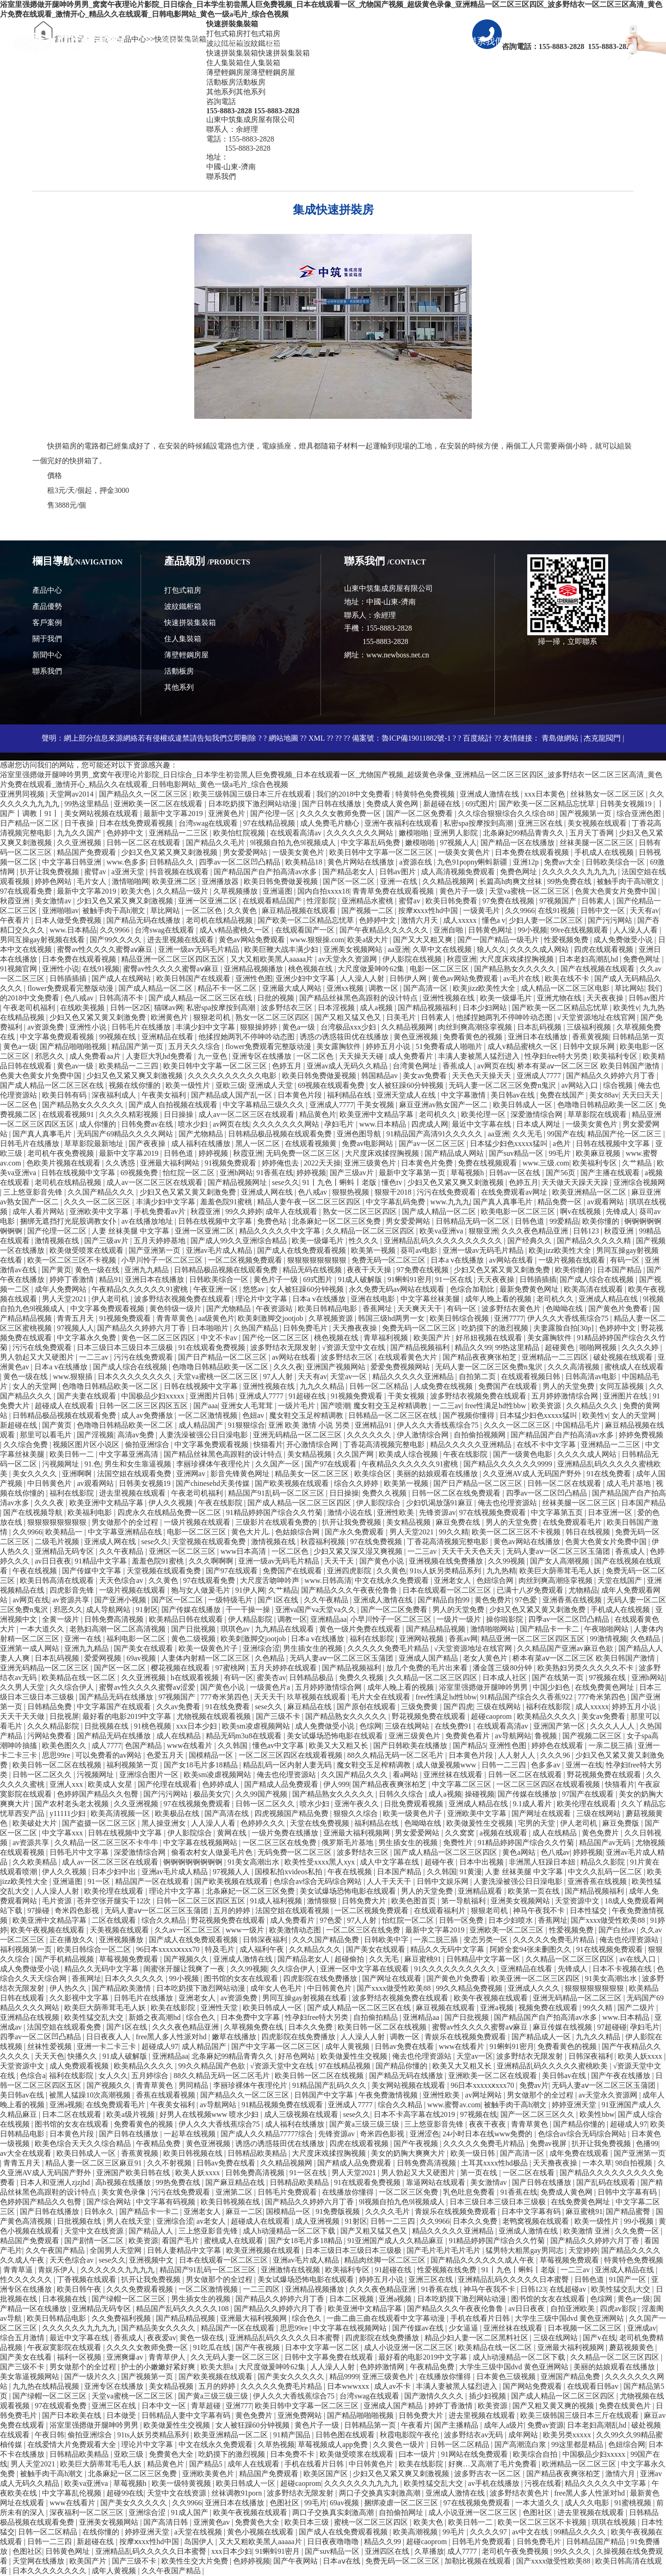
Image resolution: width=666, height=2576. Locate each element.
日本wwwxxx (349, 2386)
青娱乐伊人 (57, 2270)
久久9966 (520, 910)
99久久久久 (573, 2551)
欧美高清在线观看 (594, 1289)
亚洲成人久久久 (534, 1988)
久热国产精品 (257, 1328)
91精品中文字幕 (102, 1561)
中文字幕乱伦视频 (72, 2493)
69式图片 (480, 804)
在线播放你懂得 (349, 2192)
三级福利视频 (590, 1027)
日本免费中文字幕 (251, 2017)
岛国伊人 (200, 2541)
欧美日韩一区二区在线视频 (57, 1765)
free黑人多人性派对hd (172, 2037)
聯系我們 (221, 176)
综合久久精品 (165, 1920)
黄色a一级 (299, 1027)
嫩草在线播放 (235, 2037)
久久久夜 (288, 1367)
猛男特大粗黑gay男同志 (525, 2250)
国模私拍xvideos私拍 (289, 1872)
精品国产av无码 (605, 1842)
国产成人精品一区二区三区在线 (201, 998)
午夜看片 (15, 920)
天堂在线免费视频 (320, 1823)
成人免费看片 (411, 1056)
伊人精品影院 (251, 1619)
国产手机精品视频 (65, 1959)
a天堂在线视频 (199, 2532)
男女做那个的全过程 (126, 1522)
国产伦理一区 (273, 813)
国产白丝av (617, 1930)
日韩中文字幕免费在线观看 (329, 2357)
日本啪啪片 (210, 1328)
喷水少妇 (194, 1124)
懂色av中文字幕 (279, 1745)
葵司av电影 (420, 1250)
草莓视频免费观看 (129, 1959)
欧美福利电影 (91, 1512)
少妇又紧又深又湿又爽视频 (359, 1551)
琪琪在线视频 (615, 2522)
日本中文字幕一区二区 (323, 2347)
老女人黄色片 (486, 1658)
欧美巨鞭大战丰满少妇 (282, 949)
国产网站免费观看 (533, 2386)
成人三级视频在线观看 (302, 2114)
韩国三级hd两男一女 (392, 1318)
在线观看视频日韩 (531, 1376)
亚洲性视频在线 (449, 998)
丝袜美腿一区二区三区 (597, 842)
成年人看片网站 (39, 1211)
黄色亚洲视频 (417, 1037)
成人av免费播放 (147, 1415)
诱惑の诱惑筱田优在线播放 (345, 1037)
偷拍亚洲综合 (148, 1444)
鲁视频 (547, 1736)
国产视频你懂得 (469, 1415)
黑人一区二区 (258, 1143)
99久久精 (454, 1532)
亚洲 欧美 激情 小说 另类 (310, 1425)
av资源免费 (46, 1027)
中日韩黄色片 (50, 1483)
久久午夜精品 (122, 1551)
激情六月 (621, 2474)
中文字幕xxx (63, 1833)
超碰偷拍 (350, 1959)
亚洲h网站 (236, 1173)
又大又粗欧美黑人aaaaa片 (272, 959)
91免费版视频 (338, 2211)
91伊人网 (250, 1590)
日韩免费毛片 (306, 1328)
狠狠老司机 (212, 1017)
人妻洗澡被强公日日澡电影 (204, 1435)
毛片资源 (58, 1901)
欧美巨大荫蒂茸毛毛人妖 (561, 1571)
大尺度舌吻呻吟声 (270, 1580)
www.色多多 (126, 862)
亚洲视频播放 (122, 1940)
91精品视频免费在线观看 (283, 2105)
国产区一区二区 (349, 881)
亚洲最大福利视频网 (357, 1833)
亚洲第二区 (235, 2192)
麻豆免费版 (621, 1823)
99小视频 (532, 930)
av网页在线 (495, 1066)
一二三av (94, 1357)
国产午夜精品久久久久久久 (384, 930)
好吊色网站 (297, 2056)
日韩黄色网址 (491, 930)
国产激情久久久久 (434, 2396)
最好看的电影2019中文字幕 (127, 1716)
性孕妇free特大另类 (557, 1056)
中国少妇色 (552, 1687)
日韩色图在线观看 (345, 2435)
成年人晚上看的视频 (499, 1299)
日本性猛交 (589, 1910)
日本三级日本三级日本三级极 (126, 1347)
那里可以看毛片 (47, 1435)
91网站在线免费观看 (475, 2454)
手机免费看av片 (160, 1211)
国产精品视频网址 (238, 1182)
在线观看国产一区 (305, 930)
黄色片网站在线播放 (361, 862)
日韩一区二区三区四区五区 (144, 1406)
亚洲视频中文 (152, 2260)
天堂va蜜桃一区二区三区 (530, 891)
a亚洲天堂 (128, 872)
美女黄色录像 (124, 2192)
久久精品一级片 (183, 891)
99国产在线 (565, 1134)
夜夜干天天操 (370, 1270)
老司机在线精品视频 (220, 920)
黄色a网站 (519, 1852)
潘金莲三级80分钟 (503, 1668)
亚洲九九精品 (147, 1270)
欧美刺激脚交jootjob (271, 1318)
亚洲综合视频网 (639, 1182)
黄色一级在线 (98, 1270)
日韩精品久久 (172, 862)
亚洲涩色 (424, 2134)
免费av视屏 (549, 2143)
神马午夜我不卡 (540, 1910)
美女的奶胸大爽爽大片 (409, 2153)
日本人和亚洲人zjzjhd (56, 2182)
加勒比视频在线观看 (478, 2561)
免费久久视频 (385, 1493)
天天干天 (340, 1561)
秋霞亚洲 (15, 901)
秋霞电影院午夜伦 (410, 2435)
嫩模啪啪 (414, 833)
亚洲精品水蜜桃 (368, 901)
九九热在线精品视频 (46, 2386)
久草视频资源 (331, 1318)
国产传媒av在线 (418, 2328)
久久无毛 (528, 1134)
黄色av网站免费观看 (253, 940)
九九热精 (501, 1571)
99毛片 (561, 1153)
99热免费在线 (570, 881)
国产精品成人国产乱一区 (232, 1095)
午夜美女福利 (165, 1095)
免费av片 (534, 2085)
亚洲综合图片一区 (149, 1775)
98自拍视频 (634, 2163)
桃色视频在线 (311, 969)
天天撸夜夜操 (356, 1328)
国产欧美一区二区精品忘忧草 (548, 804)
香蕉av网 (463, 1639)
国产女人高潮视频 (560, 1561)
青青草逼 (19, 2270)
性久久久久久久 (27, 2279)
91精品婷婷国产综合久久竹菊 (275, 1512)
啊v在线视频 (581, 1211)
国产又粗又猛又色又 (348, 1017)
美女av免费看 (426, 1075)
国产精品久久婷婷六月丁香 (611, 1075)
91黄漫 (471, 1872)
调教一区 (384, 988)
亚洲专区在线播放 (262, 1056)
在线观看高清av (296, 833)
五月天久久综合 (195, 1046)
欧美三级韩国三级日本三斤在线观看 (253, 794)
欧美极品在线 (178, 1813)
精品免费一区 (560, 1202)
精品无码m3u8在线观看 (245, 1736)
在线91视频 (557, 910)
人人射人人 (517, 1755)
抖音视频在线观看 (179, 872)
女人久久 (113, 2075)
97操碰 (39, 1910)
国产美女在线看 (27, 2357)
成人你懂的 (98, 1124)
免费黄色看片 (468, 1736)
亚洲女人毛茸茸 (248, 1406)
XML (316, 738)
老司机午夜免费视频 (61, 1153)
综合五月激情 (23, 2338)
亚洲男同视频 (23, 794)
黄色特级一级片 (176, 1309)
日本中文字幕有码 (531, 2211)
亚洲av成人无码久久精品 (348, 1066)
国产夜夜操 (148, 1143)
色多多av (546, 1765)
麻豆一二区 (244, 2211)
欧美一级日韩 (473, 2153)
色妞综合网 (495, 1580)
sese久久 (285, 1182)
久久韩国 (233, 1745)
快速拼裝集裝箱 (190, 622)
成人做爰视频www (447, 1765)
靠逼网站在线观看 (436, 2182)
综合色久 (201, 2017)
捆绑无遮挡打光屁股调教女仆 (69, 1221)
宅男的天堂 (537, 1823)
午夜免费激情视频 (388, 2095)
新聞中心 (47, 655)
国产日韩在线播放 (332, 804)
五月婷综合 (150, 2075)
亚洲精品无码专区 (65, 1551)
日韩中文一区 (603, 910)
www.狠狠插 (73, 1376)
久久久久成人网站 (540, 949)
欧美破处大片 (35, 1823)
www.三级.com (546, 1163)
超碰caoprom (492, 1716)
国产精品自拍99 (444, 1600)
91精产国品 (292, 2435)
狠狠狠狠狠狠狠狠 (317, 1260)
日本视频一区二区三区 (585, 2328)
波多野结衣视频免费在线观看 (183, 1299)
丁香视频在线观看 (87, 2279)
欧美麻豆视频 (599, 1153)
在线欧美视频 (83, 1008)
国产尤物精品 (202, 1134)
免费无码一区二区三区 (389, 1260)
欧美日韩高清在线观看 (58, 1580)
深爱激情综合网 (537, 1114)
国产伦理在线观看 (168, 1784)
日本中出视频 (482, 1862)
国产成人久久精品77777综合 (268, 2134)
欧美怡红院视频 (240, 833)
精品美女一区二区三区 (313, 1474)
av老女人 (212, 2221)
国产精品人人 (152, 2231)
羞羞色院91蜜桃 (227, 1202)
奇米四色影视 (78, 1910)
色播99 (647, 2143)
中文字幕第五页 (558, 1512)
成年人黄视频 (348, 2046)
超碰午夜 (440, 1862)
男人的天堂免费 (569, 1386)
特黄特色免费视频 (425, 794)
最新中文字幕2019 (173, 813)
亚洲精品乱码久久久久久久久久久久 (444, 1241)
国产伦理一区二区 (57, 1231)
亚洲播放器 (221, 881)
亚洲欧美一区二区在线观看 (159, 804)
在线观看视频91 (69, 1114)
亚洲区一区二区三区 (183, 1551)
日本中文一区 (165, 2406)
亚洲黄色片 (227, 813)
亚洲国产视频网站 (336, 1367)
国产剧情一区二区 (94, 2241)
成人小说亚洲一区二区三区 (409, 2347)
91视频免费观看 (231, 1163)
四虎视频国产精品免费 (292, 1813)
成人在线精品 (179, 1736)
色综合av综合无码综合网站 (318, 1881)
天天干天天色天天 (472, 1551)
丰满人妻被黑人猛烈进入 (479, 1056)
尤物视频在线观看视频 (215, 1716)
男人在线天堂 (129, 2221)
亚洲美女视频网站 (353, 949)
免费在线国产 (563, 1095)
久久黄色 (243, 910)
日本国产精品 (620, 1270)
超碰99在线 (124, 2493)
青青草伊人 (167, 2357)
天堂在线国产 (621, 1580)
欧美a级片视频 (131, 2114)
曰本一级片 (418, 2454)
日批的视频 (276, 998)
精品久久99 (473, 1347)
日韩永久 (100, 2211)
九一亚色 (213, 1056)
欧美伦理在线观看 (587, 1804)
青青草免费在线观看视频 (394, 891)
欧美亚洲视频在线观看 (264, 2250)
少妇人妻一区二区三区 (547, 920)
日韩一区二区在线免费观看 (457, 1493)
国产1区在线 (279, 1600)
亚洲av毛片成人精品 (220, 1250)
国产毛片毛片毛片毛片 (444, 2250)
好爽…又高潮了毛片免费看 (493, 2464)
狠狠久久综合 (356, 1813)
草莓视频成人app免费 (334, 2444)
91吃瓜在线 (212, 2347)
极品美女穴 (212, 1794)
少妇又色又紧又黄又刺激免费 (98, 1017)
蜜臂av (96, 872)
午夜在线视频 (35, 1571)
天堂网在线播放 (39, 2561)
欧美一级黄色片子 (209, 1648)
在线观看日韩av (593, 2386)
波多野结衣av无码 (474, 2435)
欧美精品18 (304, 862)
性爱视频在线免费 (447, 2270)
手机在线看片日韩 (481, 2318)
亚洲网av (191, 1474)
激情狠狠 (323, 1901)
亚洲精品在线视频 (30, 2017)
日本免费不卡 (293, 2454)
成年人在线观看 (292, 1211)
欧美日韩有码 (65, 1095)
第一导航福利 (464, 1901)
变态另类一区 (486, 1940)
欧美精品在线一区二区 (79, 1677)
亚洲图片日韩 (213, 1396)
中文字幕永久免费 (87, 1338)
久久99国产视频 (262, 1794)
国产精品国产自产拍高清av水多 (266, 872)
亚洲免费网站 (301, 2415)
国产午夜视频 (417, 2143)
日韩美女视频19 (627, 804)
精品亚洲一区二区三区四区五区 (174, 959)
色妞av (254, 1415)
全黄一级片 (61, 1619)
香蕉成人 (458, 1066)
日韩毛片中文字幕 (80, 1852)
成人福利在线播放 (201, 1143)
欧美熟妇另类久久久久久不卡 (586, 1668)
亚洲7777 (509, 1318)
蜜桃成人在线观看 (634, 1367)
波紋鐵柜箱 (182, 606)
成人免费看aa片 (95, 1056)
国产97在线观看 (331, 1464)
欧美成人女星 (111, 1784)
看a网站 (406, 1775)
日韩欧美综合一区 (616, 862)
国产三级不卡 (279, 1716)
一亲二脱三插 (611, 1745)
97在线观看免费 (27, 891)
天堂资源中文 (578, 1901)
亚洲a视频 (497, 2008)
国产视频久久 (187, 1959)
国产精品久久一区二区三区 (144, 794)
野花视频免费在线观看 (430, 1716)
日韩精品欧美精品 (258, 2153)
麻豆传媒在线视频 (563, 2027)
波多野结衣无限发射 (284, 1347)
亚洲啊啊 (77, 1474)
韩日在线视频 (589, 1532)
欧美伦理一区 (484, 1114)
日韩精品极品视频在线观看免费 (280, 1134)
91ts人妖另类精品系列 (446, 1571)
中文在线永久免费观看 (393, 1580)
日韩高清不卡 (122, 998)
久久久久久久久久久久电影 (233, 1075)
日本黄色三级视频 (506, 2376)
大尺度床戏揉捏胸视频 (517, 959)
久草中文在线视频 (443, 949)
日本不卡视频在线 (623, 1969)
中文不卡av (220, 1338)
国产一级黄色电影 (523, 1454)
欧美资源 (547, 1406)
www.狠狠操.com (317, 940)
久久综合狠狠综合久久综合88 (507, 813)
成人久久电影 (588, 2503)
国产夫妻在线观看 (87, 1396)
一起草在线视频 (190, 2134)
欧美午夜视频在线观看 (48, 1930)
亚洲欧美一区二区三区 (507, 1930)
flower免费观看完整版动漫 (71, 988)
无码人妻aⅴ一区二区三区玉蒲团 (559, 1551)
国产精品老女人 (349, 872)
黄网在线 (232, 1833)
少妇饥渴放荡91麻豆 (440, 1503)
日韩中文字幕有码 (628, 2192)
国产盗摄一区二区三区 (100, 1823)
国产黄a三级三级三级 (365, 2124)
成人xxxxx (460, 920)
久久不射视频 (170, 2163)
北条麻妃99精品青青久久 (524, 833)
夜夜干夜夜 (488, 2124)
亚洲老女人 (453, 1580)
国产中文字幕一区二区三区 (276, 2046)
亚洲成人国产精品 (429, 1658)
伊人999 (336, 1784)
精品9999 (344, 2376)
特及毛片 (220, 1949)
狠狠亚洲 (483, 1231)
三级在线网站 (499, 1707)
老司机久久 (438, 1114)
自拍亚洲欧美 (573, 2308)
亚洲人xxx (67, 1784)
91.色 (92, 1464)
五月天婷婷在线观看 (284, 1668)
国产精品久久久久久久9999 (508, 1464)
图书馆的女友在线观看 (242, 1978)
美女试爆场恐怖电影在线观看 (336, 1736)
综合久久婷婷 (357, 1483)
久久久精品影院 (54, 1726)
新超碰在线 (442, 804)
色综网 (370, 1726)
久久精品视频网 (449, 881)
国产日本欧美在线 (72, 2415)
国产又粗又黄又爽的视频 (554, 2406)
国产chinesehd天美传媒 (214, 1483)
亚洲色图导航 (360, 1134)
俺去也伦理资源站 (508, 1503)
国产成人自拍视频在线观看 (174, 1105)
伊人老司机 (111, 1299)
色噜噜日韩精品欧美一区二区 (606, 1105)
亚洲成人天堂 (271, 1085)
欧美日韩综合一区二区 (95, 1949)
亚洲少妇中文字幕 (306, 978)
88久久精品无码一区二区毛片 (396, 1755)
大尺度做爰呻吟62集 (372, 969)
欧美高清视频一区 (121, 1813)
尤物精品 (583, 1590)
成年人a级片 (504, 2425)
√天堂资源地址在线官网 (597, 1017)
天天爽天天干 (420, 1309)
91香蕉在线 (274, 1173)
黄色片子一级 (462, 891)
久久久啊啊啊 (212, 1561)
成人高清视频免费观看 (459, 872)
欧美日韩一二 (72, 1454)
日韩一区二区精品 (379, 1386)
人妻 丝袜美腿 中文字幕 (131, 1231)
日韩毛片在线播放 (142, 1027)
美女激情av (54, 901)
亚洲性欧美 (396, 1512)
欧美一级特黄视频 (182, 2483)
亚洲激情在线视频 (291, 2270)
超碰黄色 (560, 1347)
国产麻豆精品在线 (235, 2182)
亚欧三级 (230, 1085)
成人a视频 (377, 1008)
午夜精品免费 (159, 2143)
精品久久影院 (603, 1862)
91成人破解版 (361, 1279)
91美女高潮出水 (254, 1862)
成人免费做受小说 (623, 940)
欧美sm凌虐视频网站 (257, 1726)
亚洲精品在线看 (168, 1037)
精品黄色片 (317, 1114)
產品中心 (47, 590)
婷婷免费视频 (641, 1435)
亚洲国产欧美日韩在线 (134, 2173)
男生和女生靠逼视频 (139, 1464)
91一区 (100, 1881)
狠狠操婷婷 (259, 1027)
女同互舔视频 (622, 1386)
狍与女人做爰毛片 (201, 1590)
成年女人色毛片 (277, 1988)
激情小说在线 (350, 1512)
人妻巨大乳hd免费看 (160, 1056)
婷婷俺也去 (281, 1163)
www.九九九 (450, 1202)
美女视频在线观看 (598, 823)
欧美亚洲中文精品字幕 (377, 1114)
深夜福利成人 (115, 1095)
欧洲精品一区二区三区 (580, 2464)
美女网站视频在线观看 (102, 813)
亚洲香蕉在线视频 (573, 1600)
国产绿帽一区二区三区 (129, 2299)
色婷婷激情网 (383, 2367)
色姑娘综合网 (298, 1532)
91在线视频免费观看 (610, 1949)
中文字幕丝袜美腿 (431, 1299)
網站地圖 (283, 738)
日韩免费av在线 (147, 1124)
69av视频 (142, 1658)
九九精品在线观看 (285, 1629)
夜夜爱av (161, 2338)
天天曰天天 (641, 1095)
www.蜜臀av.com (454, 2105)
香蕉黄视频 (590, 1037)
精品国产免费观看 (87, 852)
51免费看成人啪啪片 (450, 1046)
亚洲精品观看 (481, 1891)
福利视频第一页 (133, 1765)
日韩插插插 (68, 978)
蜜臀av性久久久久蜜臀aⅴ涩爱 (148, 1687)
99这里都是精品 (578, 2444)
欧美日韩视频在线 (193, 2153)
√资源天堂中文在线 (354, 1347)
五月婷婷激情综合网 (565, 1396)
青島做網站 (560, 738)
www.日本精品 (73, 930)
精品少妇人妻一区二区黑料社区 (477, 2338)
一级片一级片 (460, 1619)
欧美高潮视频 (416, 2532)
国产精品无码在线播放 (144, 920)
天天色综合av (122, 1580)
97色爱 (527, 1600)
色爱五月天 (166, 1755)
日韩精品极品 (312, 1677)
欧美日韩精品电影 (328, 1309)
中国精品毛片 (578, 1425)
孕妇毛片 (340, 1124)
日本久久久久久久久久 (135, 1376)
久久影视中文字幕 (80, 1998)
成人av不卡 (393, 2386)
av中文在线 (531, 2532)
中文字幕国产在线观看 (115, 1707)
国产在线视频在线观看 (598, 969)
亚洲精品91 (374, 1425)
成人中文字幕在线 (390, 1862)
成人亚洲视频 (318, 2221)
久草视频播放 (236, 891)
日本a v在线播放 (458, 1260)
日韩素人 (597, 901)
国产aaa (205, 1406)
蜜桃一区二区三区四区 (372, 2522)
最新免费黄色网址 (530, 1289)
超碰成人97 (160, 2046)
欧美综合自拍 (536, 2454)
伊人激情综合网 (423, 1435)
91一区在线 (454, 1279)
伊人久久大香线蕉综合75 (568, 1318)
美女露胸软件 (339, 1046)
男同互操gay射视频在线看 (43, 940)
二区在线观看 (115, 1920)
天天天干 (269, 1697)
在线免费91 (454, 1726)
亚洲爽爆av (125, 2357)
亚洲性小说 (60, 969)
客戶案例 (47, 622)
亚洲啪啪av (60, 910)
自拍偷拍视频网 (480, 1435)
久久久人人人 (613, 1726)
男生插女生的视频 (313, 1648)
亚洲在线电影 (374, 1299)
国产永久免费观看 (355, 1532)
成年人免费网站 (61, 1289)
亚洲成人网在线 (268, 1192)
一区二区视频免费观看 (246, 1260)
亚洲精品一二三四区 (556, 1357)
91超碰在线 (308, 1396)
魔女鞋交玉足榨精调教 (391, 1406)
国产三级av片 (353, 1173)
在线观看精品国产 (272, 901)
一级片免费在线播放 (286, 1833)
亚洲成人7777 (540, 1075)
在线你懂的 (101, 2532)
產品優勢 (47, 606)
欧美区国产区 (326, 2474)
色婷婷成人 (221, 1784)
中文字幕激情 (464, 1095)
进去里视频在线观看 (181, 940)
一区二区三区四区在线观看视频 (291, 1755)
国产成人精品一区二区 (156, 988)
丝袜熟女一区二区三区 (608, 794)
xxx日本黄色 (545, 794)
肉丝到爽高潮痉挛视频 (476, 1027)
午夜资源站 (275, 1309)
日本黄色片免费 (428, 1163)
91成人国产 (190, 2512)
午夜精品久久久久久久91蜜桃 (141, 1289)
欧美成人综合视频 (409, 1454)
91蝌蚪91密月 (410, 1279)
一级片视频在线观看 (572, 1260)
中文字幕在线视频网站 (201, 1842)
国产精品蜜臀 (629, 2211)
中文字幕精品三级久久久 (264, 1105)
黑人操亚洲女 (165, 1823)
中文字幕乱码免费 (371, 842)
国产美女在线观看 (144, 1648)
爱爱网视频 (103, 1658)
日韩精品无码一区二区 (474, 1221)
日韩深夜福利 (266, 1940)
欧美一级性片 (189, 1085)
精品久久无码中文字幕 (448, 1949)
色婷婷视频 (251, 2561)
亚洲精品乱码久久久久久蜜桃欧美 (553, 2066)
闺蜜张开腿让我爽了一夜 (185, 1969)
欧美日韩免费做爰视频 (282, 881)
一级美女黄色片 (299, 852)
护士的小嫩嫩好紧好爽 (159, 2367)
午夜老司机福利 (30, 1008)
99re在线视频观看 (580, 930)
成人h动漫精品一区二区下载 (290, 2231)
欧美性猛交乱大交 (94, 2017)
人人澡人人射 (363, 978)
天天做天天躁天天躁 (576, 1182)
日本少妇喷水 (511, 1920)
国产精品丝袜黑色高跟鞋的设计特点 (359, 998)
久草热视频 (276, 2444)
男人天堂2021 (65, 1299)
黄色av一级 (76, 1066)
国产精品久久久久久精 (595, 1241)
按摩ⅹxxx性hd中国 (429, 910)
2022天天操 (322, 1163)
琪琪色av (236, 1629)
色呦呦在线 (565, 1309)
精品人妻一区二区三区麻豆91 (94, 2163)
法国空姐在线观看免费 (135, 1474)
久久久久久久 (370, 1435)
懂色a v (494, 920)
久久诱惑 (121, 1163)
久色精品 (646, 1639)
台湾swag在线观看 (209, 823)
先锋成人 (620, 1211)
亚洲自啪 (449, 930)
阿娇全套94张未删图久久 (531, 1949)
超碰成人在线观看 (65, 1406)
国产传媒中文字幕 (92, 1571)
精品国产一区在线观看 (153, 1881)
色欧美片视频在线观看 (64, 1163)
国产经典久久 (530, 1241)
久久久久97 (489, 2532)
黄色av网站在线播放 (527, 1542)
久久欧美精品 (35, 1862)
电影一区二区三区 (440, 969)
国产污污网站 (611, 920)
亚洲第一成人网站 (30, 1648)
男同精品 (194, 2085)
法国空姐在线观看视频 (293, 1910)
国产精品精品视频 (436, 1629)
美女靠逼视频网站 (30, 2376)
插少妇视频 (488, 2396)
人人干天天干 (390, 1881)
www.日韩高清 (328, 1580)
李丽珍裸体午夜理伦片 (214, 1464)
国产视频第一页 (586, 813)
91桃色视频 (153, 1726)
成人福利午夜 (263, 1949)
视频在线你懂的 (135, 1085)
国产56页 (561, 1173)
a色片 (563, 1143)
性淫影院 (322, 901)
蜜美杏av (271, 1677)
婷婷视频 (214, 1153)
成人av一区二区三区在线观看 (247, 1114)
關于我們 (47, 639)
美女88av (603, 1095)
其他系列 (179, 687)
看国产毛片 (181, 2241)
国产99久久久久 (116, 940)
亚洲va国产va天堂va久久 (316, 1609)
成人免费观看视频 (80, 2066)
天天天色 (49, 2056)
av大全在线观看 (26, 2153)
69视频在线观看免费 (332, 1085)
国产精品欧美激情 (122, 1988)
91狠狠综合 (246, 1425)
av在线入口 (638, 1959)
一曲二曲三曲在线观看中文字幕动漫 (387, 2318)
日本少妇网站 (485, 1008)
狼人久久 (491, 949)
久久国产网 (356, 1454)
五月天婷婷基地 (160, 1241)
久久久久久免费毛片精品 (389, 1648)
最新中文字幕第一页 (413, 1173)
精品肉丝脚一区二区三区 (385, 2260)
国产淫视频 (95, 1435)
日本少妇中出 (115, 1872)
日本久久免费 (311, 2027)
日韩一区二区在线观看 (144, 842)
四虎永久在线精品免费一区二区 (170, 1512)
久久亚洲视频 (80, 842)
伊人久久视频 (171, 1503)
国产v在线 (599, 2338)
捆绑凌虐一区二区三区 (402, 2503)
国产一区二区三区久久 (538, 2114)
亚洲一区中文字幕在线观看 (365, 1969)
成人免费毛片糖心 (330, 823)
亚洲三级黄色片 (371, 1163)
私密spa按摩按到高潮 (479, 823)
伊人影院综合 (379, 1503)
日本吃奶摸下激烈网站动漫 (253, 804)
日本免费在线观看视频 (533, 852)
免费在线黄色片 (626, 2406)
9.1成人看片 (533, 1804)
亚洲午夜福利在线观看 (402, 823)
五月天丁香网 (592, 833)
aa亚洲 (398, 949)
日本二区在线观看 (72, 2114)
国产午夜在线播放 (621, 2075)
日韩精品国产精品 (596, 2541)
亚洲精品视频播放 (254, 969)
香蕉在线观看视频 (166, 2095)
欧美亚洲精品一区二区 (590, 1192)
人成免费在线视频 (444, 1386)
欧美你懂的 (601, 1221)
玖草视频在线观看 (317, 1697)
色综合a (32, 2075)
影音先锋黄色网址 (240, 1474)
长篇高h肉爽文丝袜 (511, 881)
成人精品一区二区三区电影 (566, 988)
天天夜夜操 (605, 998)
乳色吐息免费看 (470, 2192)
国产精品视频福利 (428, 1008)
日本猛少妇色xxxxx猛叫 (509, 1143)
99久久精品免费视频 (470, 1988)
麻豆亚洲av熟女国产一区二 (444, 1105)
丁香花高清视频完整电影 (384, 1444)
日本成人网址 (539, 1124)
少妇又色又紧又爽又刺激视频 (170, 852)
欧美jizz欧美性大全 (485, 988)
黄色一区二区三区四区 (159, 1338)
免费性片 (459, 1842)
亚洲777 (239, 2406)
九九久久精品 (323, 1386)
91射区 (147, 1609)
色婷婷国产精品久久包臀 (98, 1794)
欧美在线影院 (174, 2008)
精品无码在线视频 (313, 1270)
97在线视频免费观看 (493, 1512)
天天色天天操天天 (482, 1075)
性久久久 (364, 1241)
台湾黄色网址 (416, 1066)
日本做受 (122, 2415)
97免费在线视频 (509, 901)
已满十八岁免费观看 (531, 1590)
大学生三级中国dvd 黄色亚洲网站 (570, 2318)
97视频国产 (558, 901)
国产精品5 (469, 1745)
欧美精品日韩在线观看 (187, 1619)
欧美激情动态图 (296, 1930)
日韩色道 (179, 1153)
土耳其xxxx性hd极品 (495, 2163)
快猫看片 (268, 1444)
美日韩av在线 (513, 1095)
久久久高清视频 (574, 1367)
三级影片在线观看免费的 (277, 1522)
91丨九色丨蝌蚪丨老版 (340, 1182)
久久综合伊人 (72, 1687)
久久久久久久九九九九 (580, 872)
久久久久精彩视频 (129, 1114)
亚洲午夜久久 (357, 1804)
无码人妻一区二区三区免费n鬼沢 (503, 1085)
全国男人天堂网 (116, 2250)
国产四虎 (458, 1707)
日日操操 (179, 1114)
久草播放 (429, 2551)
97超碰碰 (612, 2027)
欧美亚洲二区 (175, 881)
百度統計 (478, 738)
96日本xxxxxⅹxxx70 (168, 1949)
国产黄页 (56, 1270)
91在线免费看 (609, 1474)
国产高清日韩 (166, 2522)
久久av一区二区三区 (188, 1930)
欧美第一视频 (374, 1250)
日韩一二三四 (504, 1765)
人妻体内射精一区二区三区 (206, 1658)
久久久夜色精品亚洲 (535, 1231)
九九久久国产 (80, 833)
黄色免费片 (493, 1600)
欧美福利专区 (616, 1056)
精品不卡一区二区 (228, 988)
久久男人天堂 (23, 1687)
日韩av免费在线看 (405, 2046)
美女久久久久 (35, 1474)
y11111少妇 (68, 1813)
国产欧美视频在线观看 (293, 1483)
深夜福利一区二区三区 (87, 2512)
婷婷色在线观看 (558, 1745)
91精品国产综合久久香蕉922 (527, 1697)
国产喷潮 (335, 1406)
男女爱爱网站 (246, 852)
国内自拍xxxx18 (323, 891)
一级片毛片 (297, 1406)
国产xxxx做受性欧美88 (609, 1920)
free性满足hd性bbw (496, 1406)
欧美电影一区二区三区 (519, 1211)
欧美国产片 (432, 1338)
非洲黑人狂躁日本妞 (543, 1862)
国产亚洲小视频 (121, 1600)
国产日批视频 (194, 1629)
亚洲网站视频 (422, 1639)
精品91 (110, 1279)
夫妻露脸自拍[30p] (564, 1328)
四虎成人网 (429, 1124)
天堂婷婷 (583, 2250)
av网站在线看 (512, 1260)
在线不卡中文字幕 (547, 1444)
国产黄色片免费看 (618, 1309)
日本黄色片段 (301, 1095)
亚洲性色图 (253, 978)
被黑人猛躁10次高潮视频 (90, 2095)
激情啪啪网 (130, 881)
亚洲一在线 (399, 881)
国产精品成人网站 (455, 1153)
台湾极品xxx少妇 (349, 1027)
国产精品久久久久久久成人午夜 (483, 2260)
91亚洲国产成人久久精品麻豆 (396, 2241)
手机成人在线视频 (604, 852)
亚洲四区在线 (388, 2551)
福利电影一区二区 (136, 1639)
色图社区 (285, 2503)
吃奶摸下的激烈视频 (496, 1328)
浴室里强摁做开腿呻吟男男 (484, 1687)
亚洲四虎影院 (350, 1571)
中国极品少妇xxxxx (153, 1396)
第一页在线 (479, 2173)
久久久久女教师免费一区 (341, 813)
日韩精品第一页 (638, 1037)
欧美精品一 (64, 1532)
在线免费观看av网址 (515, 1192)
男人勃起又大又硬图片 (38, 1357)
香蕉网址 (378, 1309)
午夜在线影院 (466, 1454)
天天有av (644, 910)
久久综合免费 (26, 1444)
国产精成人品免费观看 (282, 1784)
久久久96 (556, 1755)
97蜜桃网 (231, 1668)
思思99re (57, 1755)
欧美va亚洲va (442, 1231)
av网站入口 (580, 1085)
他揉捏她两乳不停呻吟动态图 (505, 1017)
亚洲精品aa (328, 1619)
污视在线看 (542, 2483)
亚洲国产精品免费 (571, 2376)
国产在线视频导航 (33, 1512)
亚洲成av (641, 2328)
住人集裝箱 (182, 639)
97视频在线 (608, 1677)
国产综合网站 (109, 2202)
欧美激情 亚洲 (587, 2231)
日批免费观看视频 (414, 1804)
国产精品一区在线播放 (518, 842)
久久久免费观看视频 (140, 2289)
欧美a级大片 (368, 940)
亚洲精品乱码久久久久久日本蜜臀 (514, 2279)
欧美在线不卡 (568, 978)
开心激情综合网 (313, 1444)
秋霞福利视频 (324, 1542)
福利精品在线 (350, 1095)
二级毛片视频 (58, 1542)
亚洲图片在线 (626, 1396)
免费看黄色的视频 (473, 1037)
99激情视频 (608, 1639)
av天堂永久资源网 (348, 959)
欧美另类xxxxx (568, 2435)
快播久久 (83, 2056)
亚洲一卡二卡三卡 (107, 2046)
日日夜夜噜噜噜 (334, 2541)
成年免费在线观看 (579, 2153)
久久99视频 (507, 1561)
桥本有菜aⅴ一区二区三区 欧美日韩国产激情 (589, 1066)
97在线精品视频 (270, 823)
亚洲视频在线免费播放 (447, 1561)
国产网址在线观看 (542, 1813)
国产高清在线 (227, 1813)
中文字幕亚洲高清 (129, 1454)
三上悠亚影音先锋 (33, 1192)
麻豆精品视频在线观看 (300, 910)
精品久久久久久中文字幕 (280, 1231)
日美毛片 (402, 1017)
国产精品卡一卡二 (550, 1629)
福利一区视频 (80, 2357)
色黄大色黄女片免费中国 (616, 891)
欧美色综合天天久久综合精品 (84, 2143)
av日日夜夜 (53, 1561)
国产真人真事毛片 (43, 1134)
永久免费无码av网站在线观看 (397, 1289)
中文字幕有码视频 (166, 2202)
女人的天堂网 (35, 1386)
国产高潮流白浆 (521, 2444)
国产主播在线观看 (610, 1173)
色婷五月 (287, 1066)
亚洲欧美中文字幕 (99, 1211)
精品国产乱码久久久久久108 (183, 2308)
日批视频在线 (107, 1726)
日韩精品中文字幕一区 (484, 1959)
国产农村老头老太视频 (73, 1804)
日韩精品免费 (50, 1707)
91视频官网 (19, 969)
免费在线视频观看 (488, 1163)
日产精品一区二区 (30, 823)
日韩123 (587, 1231)
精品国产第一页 (138, 1046)
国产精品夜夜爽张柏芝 (480, 1357)
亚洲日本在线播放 (538, 1037)
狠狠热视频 (351, 1192)
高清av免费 (136, 1435)
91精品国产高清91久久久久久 (435, 1134)
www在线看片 (191, 1745)
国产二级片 (636, 2008)
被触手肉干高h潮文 (629, 881)
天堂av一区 (349, 1376)
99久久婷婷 (243, 1211)
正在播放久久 (72, 1940)
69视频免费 (140, 1173)
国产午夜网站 (296, 2561)
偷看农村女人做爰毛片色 (212, 1852)
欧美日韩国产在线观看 (194, 978)
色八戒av (79, 998)
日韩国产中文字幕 (324, 2095)
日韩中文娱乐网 (590, 1046)
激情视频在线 (58, 1241)
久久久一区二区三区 (98, 1202)
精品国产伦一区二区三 (625, 1134)
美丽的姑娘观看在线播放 (438, 1474)
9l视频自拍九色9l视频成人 (294, 842)
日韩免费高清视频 (114, 1619)
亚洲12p (527, 862)
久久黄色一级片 (399, 2444)
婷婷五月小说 (389, 1046)
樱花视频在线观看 (181, 1668)
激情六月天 (420, 920)
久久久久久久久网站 (361, 833)
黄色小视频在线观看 (261, 2532)
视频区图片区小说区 (87, 1444)
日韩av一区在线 (515, 1173)
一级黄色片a (271, 1687)
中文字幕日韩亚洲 (72, 862)
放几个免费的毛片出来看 (427, 1668)
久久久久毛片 (388, 2211)
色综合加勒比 (473, 1289)
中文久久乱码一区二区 (606, 1872)
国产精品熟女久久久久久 (515, 969)
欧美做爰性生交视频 (480, 1823)
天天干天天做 (23, 1716)
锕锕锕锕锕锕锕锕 (193, 1862)
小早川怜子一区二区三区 (162, 1260)
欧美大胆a (218, 2367)
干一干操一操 (249, 1609)
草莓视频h (468, 1173)
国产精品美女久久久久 (159, 2328)
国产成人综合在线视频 (597, 1279)
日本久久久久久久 (135, 1978)
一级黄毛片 (482, 910)
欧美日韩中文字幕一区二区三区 (382, 852)
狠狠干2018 (394, 1192)
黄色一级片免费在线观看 (360, 1629)
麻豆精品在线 (310, 1707)
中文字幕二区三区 (462, 1784)
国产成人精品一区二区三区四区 (300, 1503)
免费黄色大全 (172, 2454)
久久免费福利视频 (122, 2318)
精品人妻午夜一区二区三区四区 (310, 1202)
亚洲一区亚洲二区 (208, 901)
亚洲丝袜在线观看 (453, 1775)
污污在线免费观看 (447, 1192)
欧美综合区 (373, 1474)
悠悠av (254, 1289)
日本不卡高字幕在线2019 (415, 2114)
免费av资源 (545, 2425)
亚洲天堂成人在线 (407, 1095)
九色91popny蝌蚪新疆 (473, 862)
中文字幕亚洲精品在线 (126, 1532)
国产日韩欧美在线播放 (411, 1745)
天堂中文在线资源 (94, 2231)
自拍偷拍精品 (376, 2017)
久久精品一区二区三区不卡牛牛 (107, 1842)
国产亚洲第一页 (155, 1250)
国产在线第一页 (559, 1677)
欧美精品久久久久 (547, 1716)
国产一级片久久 (91, 2376)
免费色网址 (519, 872)
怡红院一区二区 (189, 1173)
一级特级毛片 (231, 1600)
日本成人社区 (505, 1677)
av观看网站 (606, 1202)
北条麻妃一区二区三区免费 (337, 1221)
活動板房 (179, 671)
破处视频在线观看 (623, 1357)
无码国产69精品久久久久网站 (126, 1134)
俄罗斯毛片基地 (348, 1842)
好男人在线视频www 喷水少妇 (210, 2114)
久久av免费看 (179, 1707)
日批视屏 (64, 1716)
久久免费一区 (638, 2231)
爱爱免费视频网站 (401, 1367)
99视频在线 (118, 1037)
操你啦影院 (505, 1619)
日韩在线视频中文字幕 (614, 1143)
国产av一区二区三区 (433, 1143)
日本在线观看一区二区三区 (447, 1590)
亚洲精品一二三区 (179, 833)
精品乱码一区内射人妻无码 (288, 1765)
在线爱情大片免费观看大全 (72, 2444)
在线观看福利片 (441, 1910)
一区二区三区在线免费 (280, 1842)
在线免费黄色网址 (605, 1687)
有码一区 (625, 1260)
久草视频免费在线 (254, 2027)
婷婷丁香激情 (72, 1279)
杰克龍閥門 (602, 738)
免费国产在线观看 (508, 1386)
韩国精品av (380, 1075)
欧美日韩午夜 (80, 2289)
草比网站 (166, 910)
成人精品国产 (202, 1425)
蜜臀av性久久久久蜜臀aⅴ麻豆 (105, 949)
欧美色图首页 (414, 1901)
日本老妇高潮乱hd (589, 959)
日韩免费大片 (365, 1901)
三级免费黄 (420, 1707)
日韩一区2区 (130, 1008)
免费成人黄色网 (393, 804)
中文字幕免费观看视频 (58, 1037)
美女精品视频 (310, 1454)
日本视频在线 (65, 2299)
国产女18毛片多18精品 (202, 1765)
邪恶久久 (50, 1056)
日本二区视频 (352, 2299)
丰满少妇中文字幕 (206, 1027)
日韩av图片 (398, 872)
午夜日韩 (49, 2435)
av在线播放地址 (147, 1221)
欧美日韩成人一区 (523, 1105)
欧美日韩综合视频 (460, 1318)
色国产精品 (144, 1745)
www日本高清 (244, 1551)
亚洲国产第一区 (560, 1726)
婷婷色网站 (54, 881)
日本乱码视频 (540, 1027)
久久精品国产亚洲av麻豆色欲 (566, 1648)
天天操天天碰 (362, 1056)
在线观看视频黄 (312, 1143)
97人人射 (279, 1376)
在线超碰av (568, 2289)
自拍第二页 (478, 1376)
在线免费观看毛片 (573, 1522)
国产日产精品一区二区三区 (223, 1357)
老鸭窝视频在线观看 (536, 2221)
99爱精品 (564, 1221)
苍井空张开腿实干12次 (115, 1901)
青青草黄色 (175, 1318)
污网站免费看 (50, 1736)
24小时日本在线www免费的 (489, 2134)
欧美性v (626, 1008)
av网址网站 (484, 2095)
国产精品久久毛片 (216, 842)
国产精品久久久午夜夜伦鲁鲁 (350, 1590)
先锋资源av (437, 1512)
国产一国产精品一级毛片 (499, 940)
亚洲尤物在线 (560, 998)
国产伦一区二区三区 (276, 1338)
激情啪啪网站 (493, 1629)
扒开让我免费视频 (50, 872)
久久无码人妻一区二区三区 (236, 2357)
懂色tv (393, 1182)
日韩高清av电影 (591, 1376)
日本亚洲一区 (611, 1512)
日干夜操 (80, 823)
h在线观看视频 (196, 1677)
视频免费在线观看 (549, 2008)
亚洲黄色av (212, 2522)
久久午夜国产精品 (55, 2250)
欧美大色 (137, 891)
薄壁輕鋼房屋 (186, 655)
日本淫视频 (337, 1008)
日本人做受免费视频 (69, 920)
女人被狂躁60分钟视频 (407, 1085)
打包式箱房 (182, 590)
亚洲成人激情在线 (490, 794)
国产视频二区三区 (592, 1736)
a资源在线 (416, 862)
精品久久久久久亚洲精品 (414, 1376)
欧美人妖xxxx (641, 2056)
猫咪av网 (168, 1008)
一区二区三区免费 (409, 2192)
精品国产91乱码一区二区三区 (277, 1493)
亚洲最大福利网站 (170, 1163)
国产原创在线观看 (367, 1707)
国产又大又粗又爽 (423, 940)
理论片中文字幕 (262, 1299)
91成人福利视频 (277, 1901)
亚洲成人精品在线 (609, 1299)
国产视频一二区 (368, 910)
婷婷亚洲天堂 (575, 2105)
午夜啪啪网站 (607, 1629)
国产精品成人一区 (542, 2037)
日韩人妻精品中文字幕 (185, 2250)
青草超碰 (206, 2406)
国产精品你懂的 (402, 2066)
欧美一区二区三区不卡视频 (72, 1260)
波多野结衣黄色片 (512, 1309)
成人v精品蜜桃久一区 (235, 930)
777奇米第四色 (226, 1697)
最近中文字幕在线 (482, 1124)
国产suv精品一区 (517, 1153)
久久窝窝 (460, 1833)
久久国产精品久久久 (102, 1192)
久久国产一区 (278, 1464)
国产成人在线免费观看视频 (302, 1250)
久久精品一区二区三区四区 (371, 1231)
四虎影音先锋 (72, 1590)
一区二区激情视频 (208, 1415)
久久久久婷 (641, 1347)
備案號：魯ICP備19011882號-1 (401, 738)
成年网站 (524, 2435)
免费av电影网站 (368, 1143)
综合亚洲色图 (640, 813)
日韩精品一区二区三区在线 (393, 1415)
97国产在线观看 (589, 1794)
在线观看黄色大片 (408, 1357)
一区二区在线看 (529, 2173)
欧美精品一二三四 (129, 1066)
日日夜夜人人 (109, 2037)
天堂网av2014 (72, 794)
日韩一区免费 (462, 1920)
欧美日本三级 (307, 2522)
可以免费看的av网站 (109, 1755)
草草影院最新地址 (94, 1143)
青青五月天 (76, 1318)
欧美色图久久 (65, 1745)
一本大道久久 (43, 1629)
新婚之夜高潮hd (155, 2017)
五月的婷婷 (232, 1910)
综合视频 (619, 1085)
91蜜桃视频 (633, 2503)
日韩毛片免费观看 (288, 2192)
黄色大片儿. (251, 1532)
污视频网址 (61, 1464)
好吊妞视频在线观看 (490, 1338)
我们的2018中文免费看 (354, 794)
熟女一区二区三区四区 (273, 1017)
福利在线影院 (72, 1493)
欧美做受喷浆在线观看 (87, 1250)
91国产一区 (628, 2279)
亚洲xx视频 (346, 988)
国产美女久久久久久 (292, 2376)
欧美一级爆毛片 (507, 998)
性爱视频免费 (567, 940)
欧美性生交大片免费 (195, 2561)
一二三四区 (262, 2289)
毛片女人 (92, 881)
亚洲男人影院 (456, 833)
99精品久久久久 (580, 2532)
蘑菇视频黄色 (632, 2347)
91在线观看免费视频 (213, 1347)
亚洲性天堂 (220, 2008)
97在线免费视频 (377, 1542)
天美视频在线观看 (120, 1930)
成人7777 (106, 1745)
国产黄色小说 (382, 1561)
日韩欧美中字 (387, 1940)
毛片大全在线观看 (381, 1697)
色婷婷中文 (125, 833)
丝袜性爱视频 (50, 2046)
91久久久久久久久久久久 (455, 1969)
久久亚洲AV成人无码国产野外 (533, 1474)
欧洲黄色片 (170, 1017)
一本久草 (597, 2163)
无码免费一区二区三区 (304, 1153)
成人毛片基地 (629, 1483)
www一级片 (246, 1930)
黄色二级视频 (194, 1639)
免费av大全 (563, 862)
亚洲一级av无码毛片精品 (199, 949)
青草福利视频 (387, 1338)
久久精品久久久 (593, 1406)
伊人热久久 (68, 1988)
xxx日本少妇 (197, 1726)
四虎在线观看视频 (604, 949)
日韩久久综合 (402, 1794)
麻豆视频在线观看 (446, 2008)
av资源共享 (72, 1600)
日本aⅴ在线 (342, 2561)
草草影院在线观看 (598, 1114)
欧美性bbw (597, 2114)
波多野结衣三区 (287, 1008)
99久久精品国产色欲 (213, 2066)
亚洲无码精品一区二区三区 (298, 1435)
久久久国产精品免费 (326, 1940)
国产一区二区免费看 (420, 813)
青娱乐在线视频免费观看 (466, 2037)
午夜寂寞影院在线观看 (65, 2347)
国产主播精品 (457, 2425)
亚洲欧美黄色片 (209, 2474)
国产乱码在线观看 (606, 2182)
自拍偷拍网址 (402, 2512)
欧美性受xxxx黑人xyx (320, 1862)
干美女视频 (376, 1105)
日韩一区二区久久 (43, 1775)
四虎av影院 (619, 2308)
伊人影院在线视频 (413, 959)
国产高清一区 (426, 988)
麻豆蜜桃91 (423, 1959)
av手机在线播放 (494, 2483)
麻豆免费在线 (459, 1522)
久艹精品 (638, 1163)
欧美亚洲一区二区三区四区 (536, 1978)
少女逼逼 (464, 2328)
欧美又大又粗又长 (339, 1745)
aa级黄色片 (216, 1318)
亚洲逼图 (278, 891)
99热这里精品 (87, 804)
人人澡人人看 (636, 930)
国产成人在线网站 (122, 978)
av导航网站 (513, 1736)
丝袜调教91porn (237, 2493)
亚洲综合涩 (261, 1648)
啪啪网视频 (599, 1347)
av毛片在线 (522, 978)
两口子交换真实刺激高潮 (380, 2493)
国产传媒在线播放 (191, 1609)
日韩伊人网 (408, 978)
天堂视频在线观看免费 (209, 1542)
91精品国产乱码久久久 (330, 2085)
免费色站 (273, 1221)
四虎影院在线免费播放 (321, 1978)
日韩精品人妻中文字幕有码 (187, 2415)
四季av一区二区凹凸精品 (240, 862)
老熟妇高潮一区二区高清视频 (118, 1629)
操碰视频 (479, 1794)
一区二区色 (204, 910)
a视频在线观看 (504, 1833)
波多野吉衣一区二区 (488, 2474)
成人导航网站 (109, 1609)
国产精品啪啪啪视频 (74, 1046)
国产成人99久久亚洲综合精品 (240, 1241)
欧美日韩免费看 (452, 901)
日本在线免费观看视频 (137, 823)
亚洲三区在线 (541, 823)
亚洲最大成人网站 (292, 988)
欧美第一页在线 (534, 1891)
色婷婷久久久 (263, 1823)
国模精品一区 (212, 1755)
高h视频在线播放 (124, 2182)
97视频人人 (458, 842)
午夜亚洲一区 (216, 1289)
